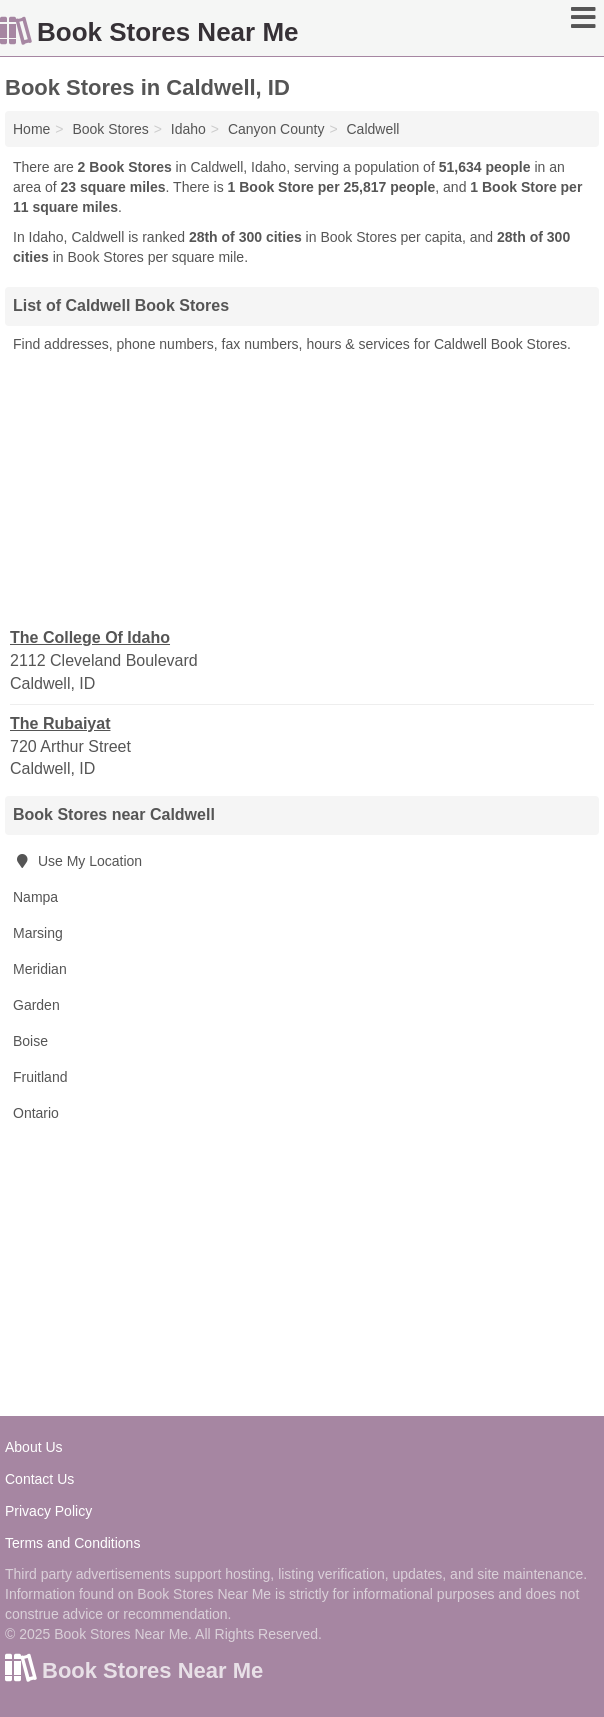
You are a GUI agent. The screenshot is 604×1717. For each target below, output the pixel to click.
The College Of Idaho (90, 637)
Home (31, 129)
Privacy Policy (48, 1511)
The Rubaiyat (60, 723)
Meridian (40, 969)
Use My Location (77, 861)
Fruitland (40, 1077)
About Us (34, 1447)
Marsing (38, 933)
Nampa (35, 897)
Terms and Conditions (72, 1543)
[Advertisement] (302, 489)
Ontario (36, 1113)
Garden (36, 1005)
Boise (30, 1041)
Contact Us (39, 1479)
